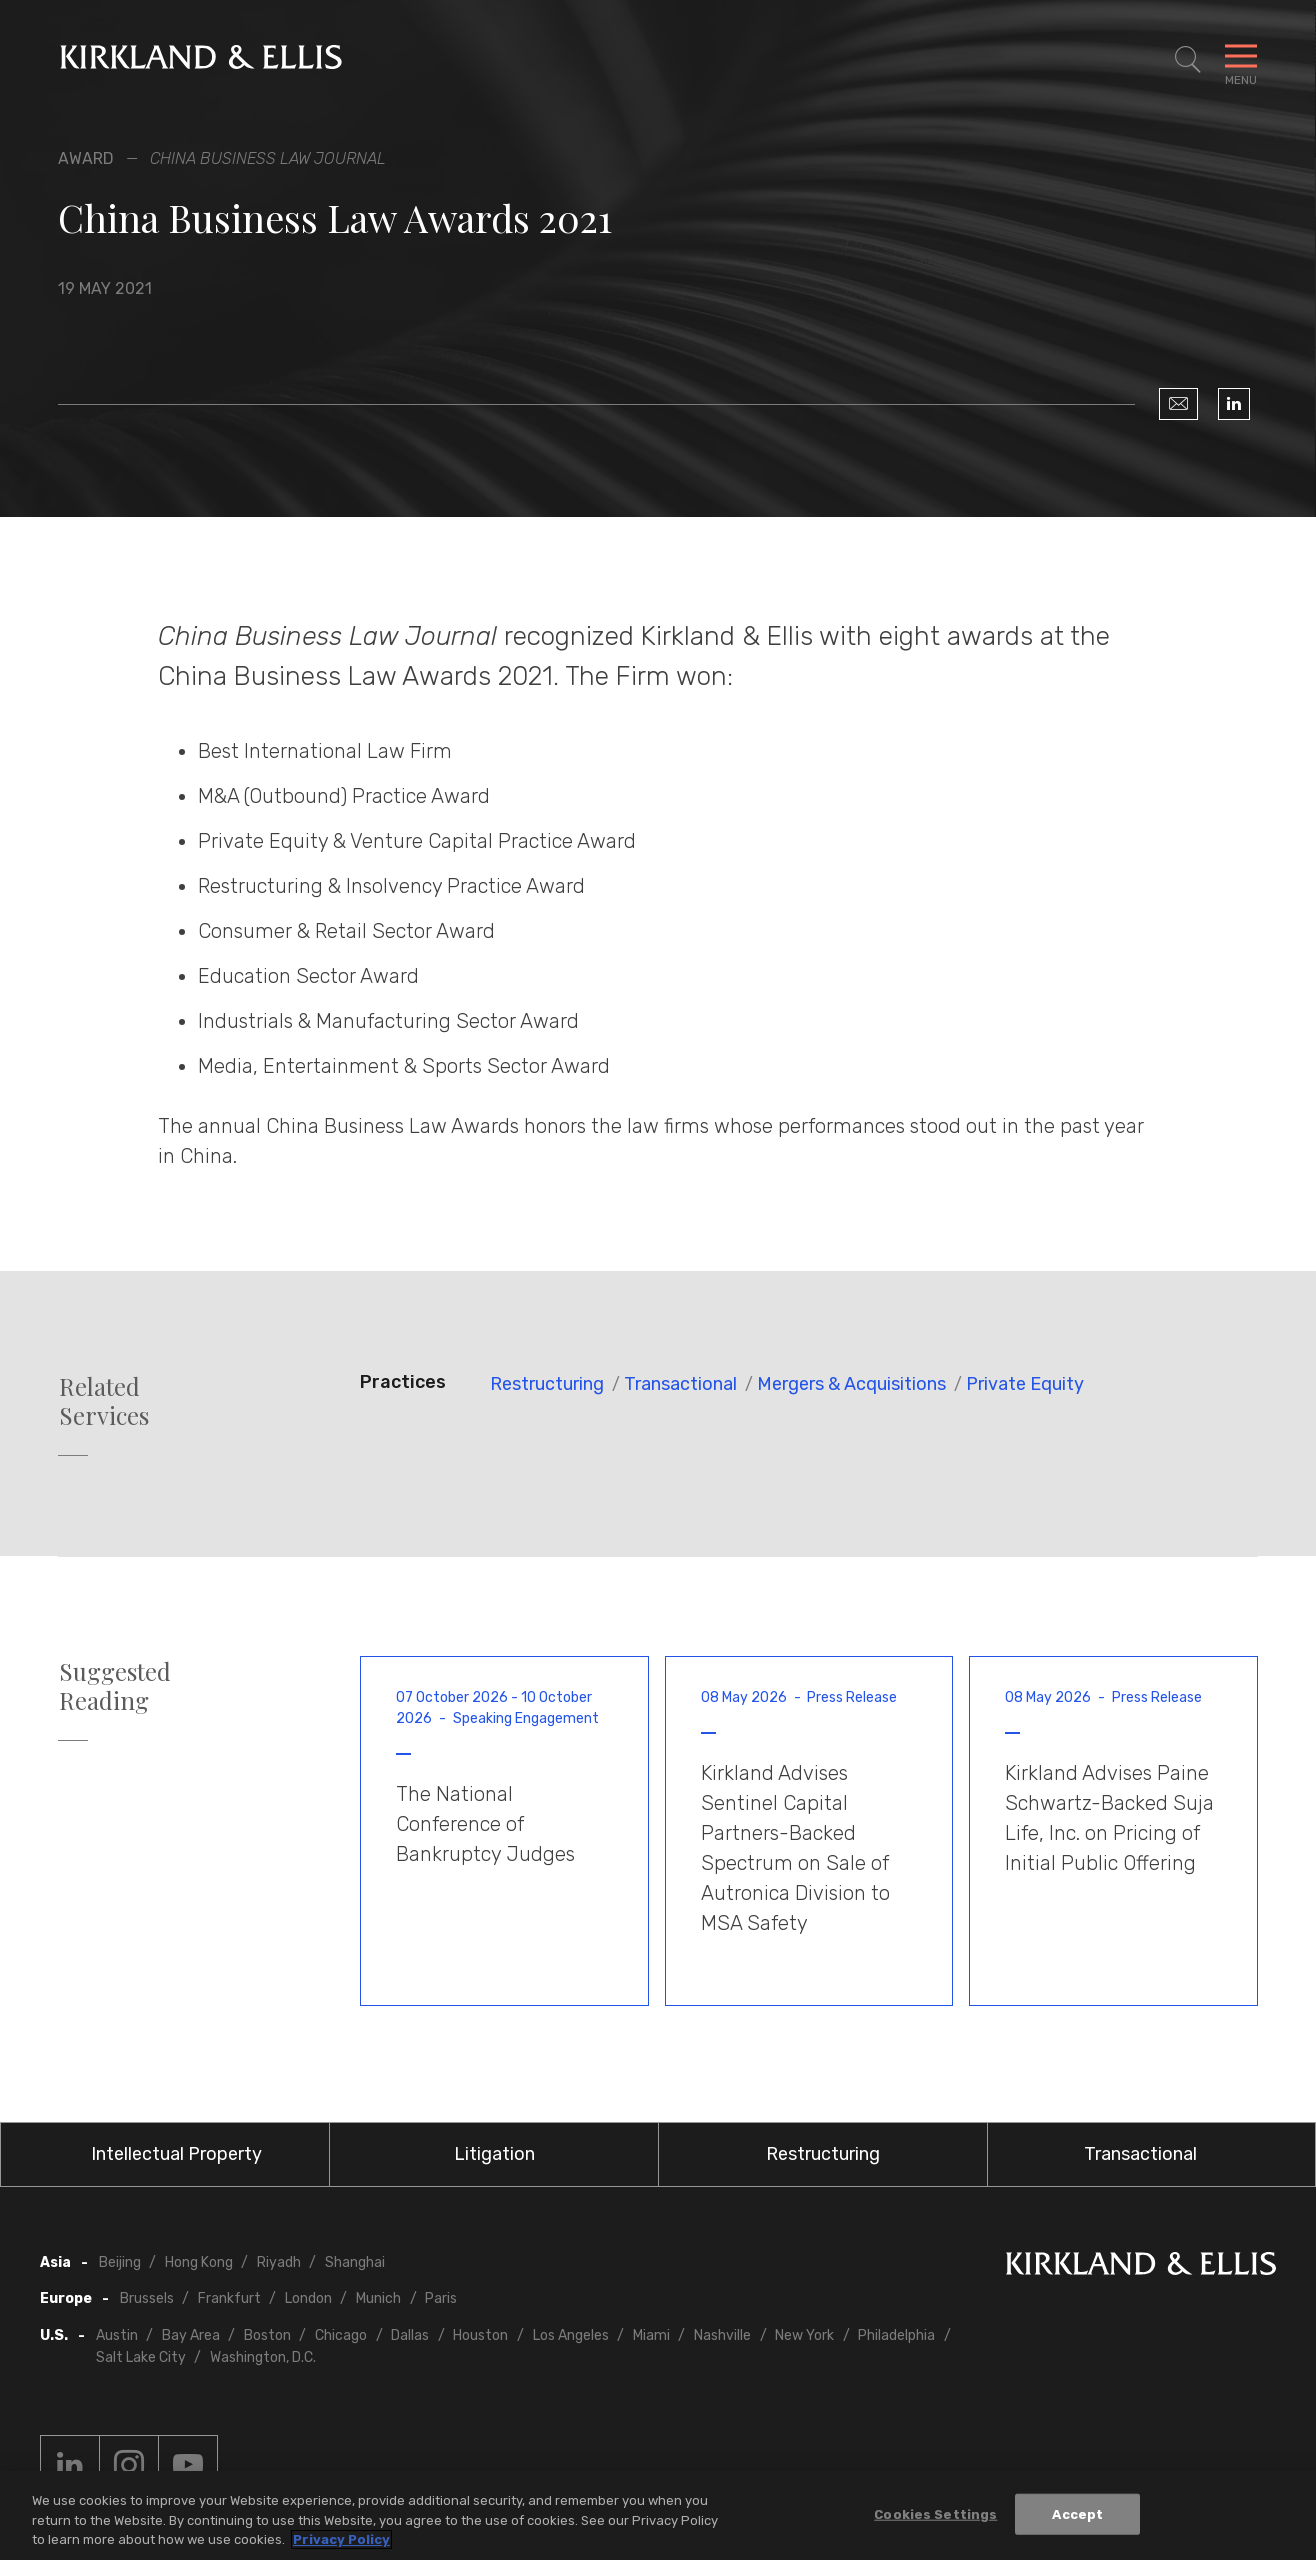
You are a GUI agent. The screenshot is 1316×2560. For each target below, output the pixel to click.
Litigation (494, 2154)
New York (804, 2335)
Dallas (410, 2335)
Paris (441, 2298)
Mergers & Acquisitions (851, 1384)
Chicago (341, 2335)
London (308, 2298)
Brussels (147, 2298)
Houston (480, 2335)
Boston (267, 2335)
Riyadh (279, 2262)
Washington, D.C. (263, 2357)
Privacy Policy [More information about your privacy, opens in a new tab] (341, 2539)
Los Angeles (571, 2335)
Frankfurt (229, 2298)
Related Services (104, 1401)
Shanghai (355, 2262)
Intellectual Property (176, 2154)
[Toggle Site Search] (1188, 60)
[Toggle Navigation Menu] (1241, 60)
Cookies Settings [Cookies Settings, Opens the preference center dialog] (935, 2513)
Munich (378, 2298)
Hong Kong (199, 2262)
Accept (1077, 2513)
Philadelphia (896, 2335)
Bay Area (191, 2335)
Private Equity (1025, 1384)
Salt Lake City (141, 2357)
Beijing (120, 2262)
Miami (651, 2335)
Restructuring (547, 1384)
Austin (117, 2335)
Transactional (680, 1384)
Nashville (722, 2335)
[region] (658, 2515)
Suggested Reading (115, 1686)
